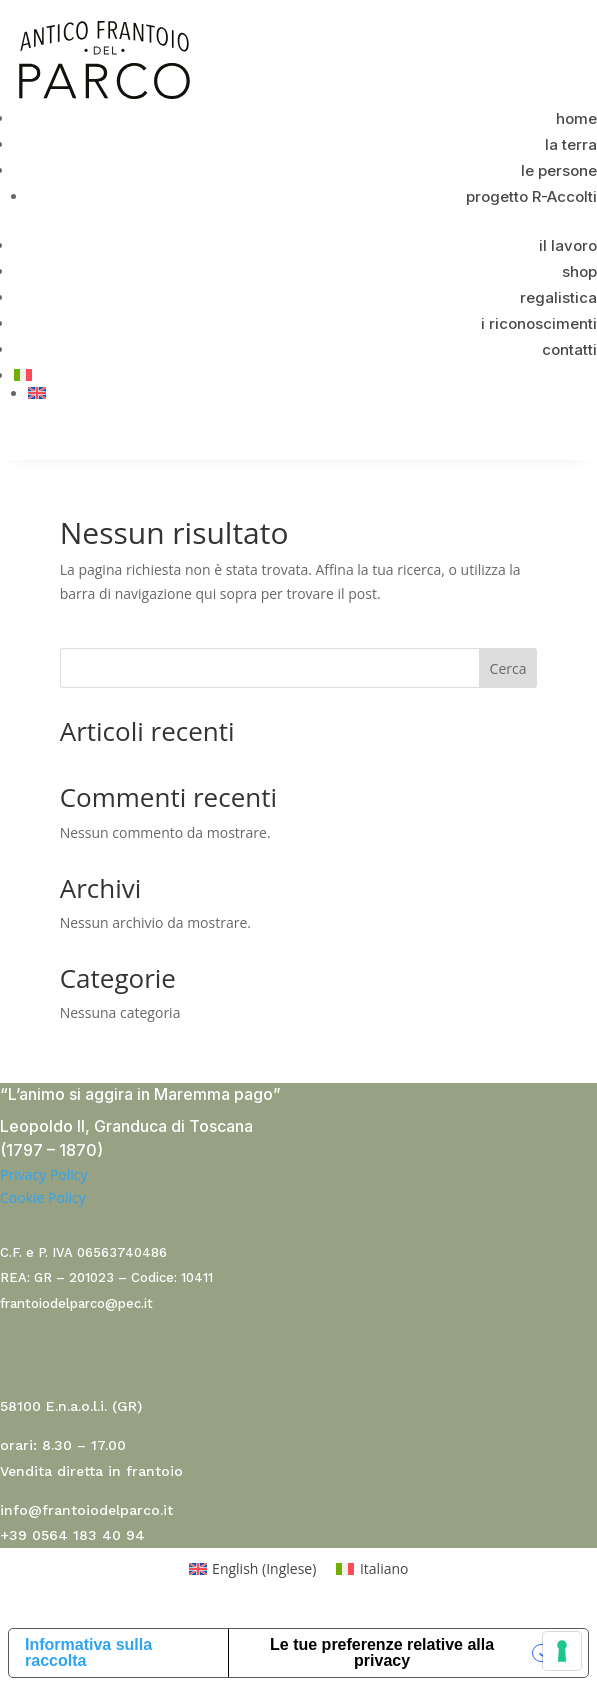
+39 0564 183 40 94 (72, 1535)
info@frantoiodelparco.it (86, 1510)
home (576, 118)
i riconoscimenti (539, 323)
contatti (569, 349)
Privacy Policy (43, 1174)
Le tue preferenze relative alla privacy (382, 1652)
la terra (571, 144)
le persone (559, 170)
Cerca (508, 668)
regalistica (558, 297)
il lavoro (568, 245)
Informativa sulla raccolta (88, 1652)
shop (579, 271)
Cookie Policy (43, 1197)
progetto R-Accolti (531, 196)
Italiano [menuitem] (384, 1568)
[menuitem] (305, 375)
